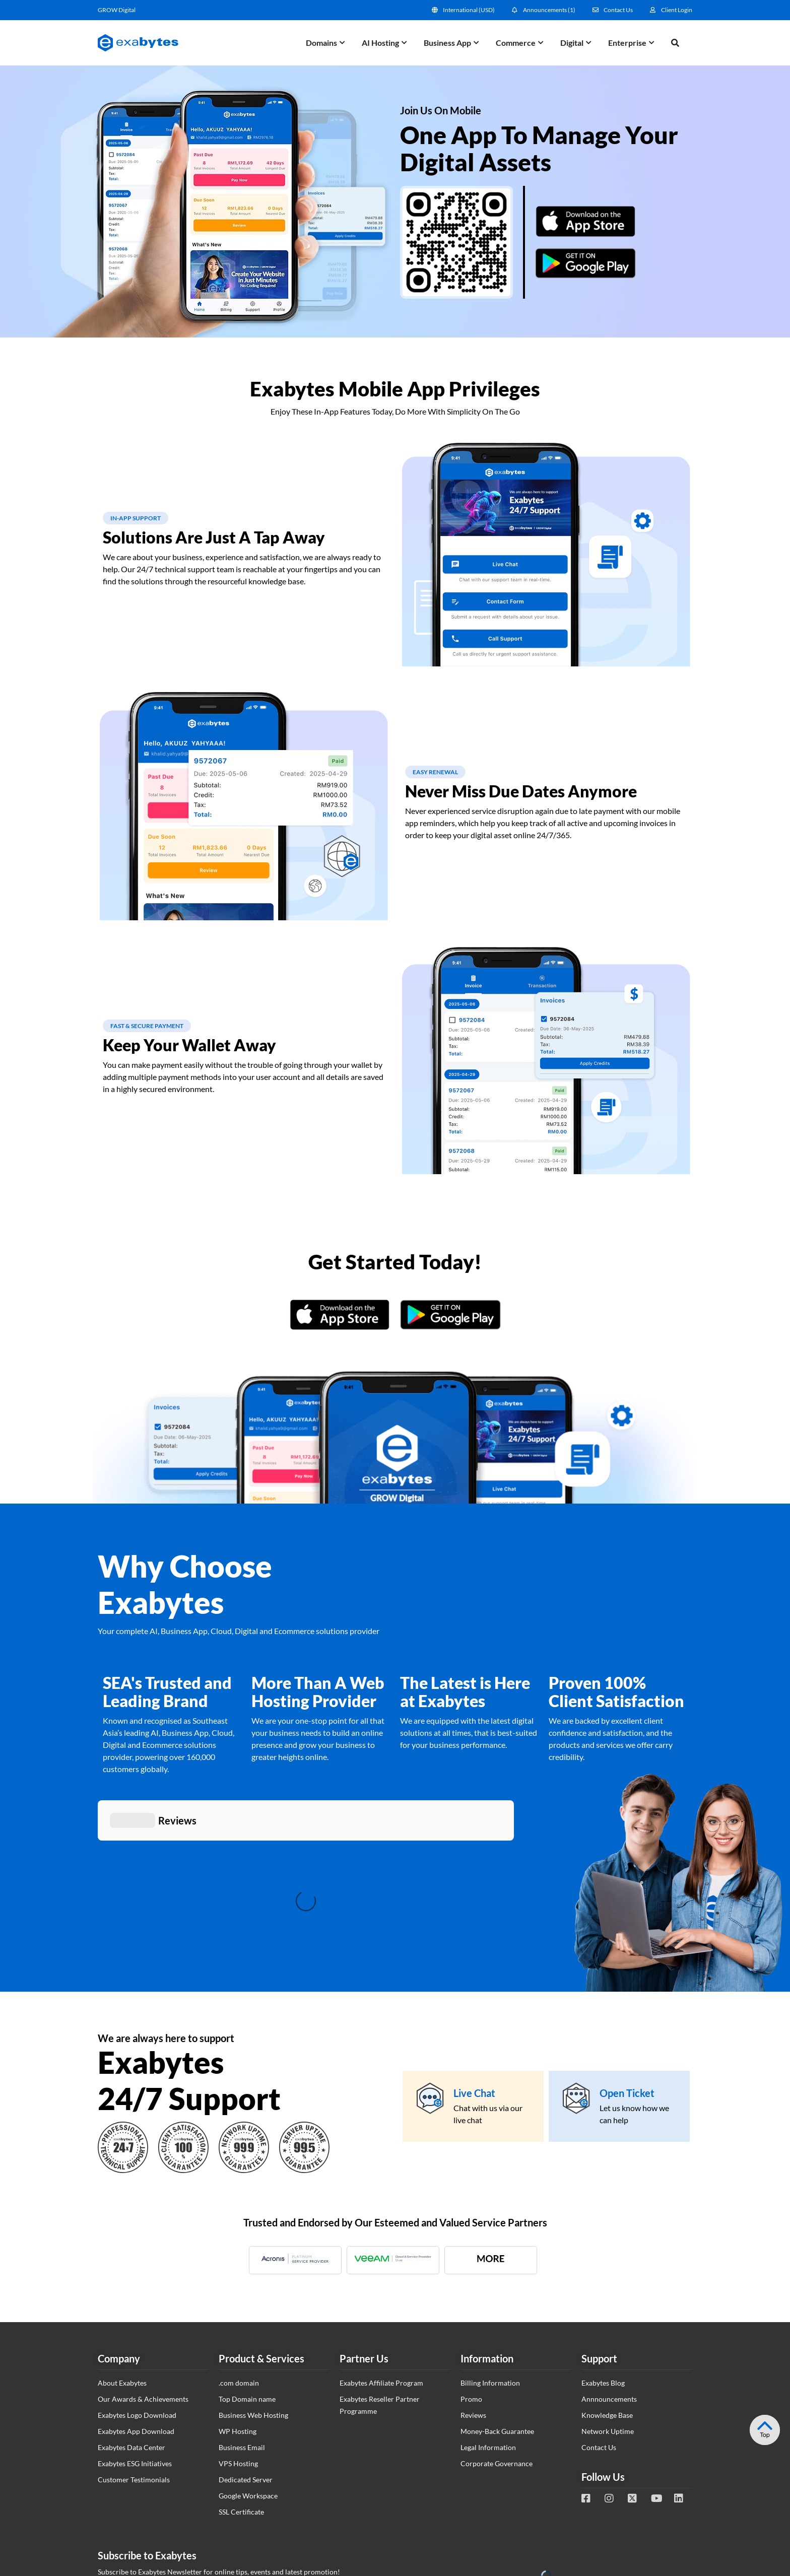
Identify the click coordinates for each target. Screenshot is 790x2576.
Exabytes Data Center (131, 2296)
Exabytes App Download (136, 2280)
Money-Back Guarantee (497, 2280)
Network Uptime (607, 2280)
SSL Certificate (241, 2361)
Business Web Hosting (253, 2264)
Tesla (773, 2385)
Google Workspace (248, 2345)
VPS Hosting (238, 2313)
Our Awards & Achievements (143, 2248)
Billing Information (490, 2232)
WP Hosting (237, 2280)
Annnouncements (609, 2248)
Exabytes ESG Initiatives (135, 2313)
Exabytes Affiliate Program (381, 2232)
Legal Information (488, 2296)
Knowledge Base (607, 2264)
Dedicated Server (246, 2329)
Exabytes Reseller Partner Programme (380, 2254)
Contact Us (598, 2296)
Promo (471, 2248)
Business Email (242, 2296)
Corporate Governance (496, 2313)
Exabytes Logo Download (137, 2264)
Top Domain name (247, 2248)
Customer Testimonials (134, 2329)
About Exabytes (122, 2232)
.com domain (239, 2232)
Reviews (473, 2264)
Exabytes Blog (603, 2232)
